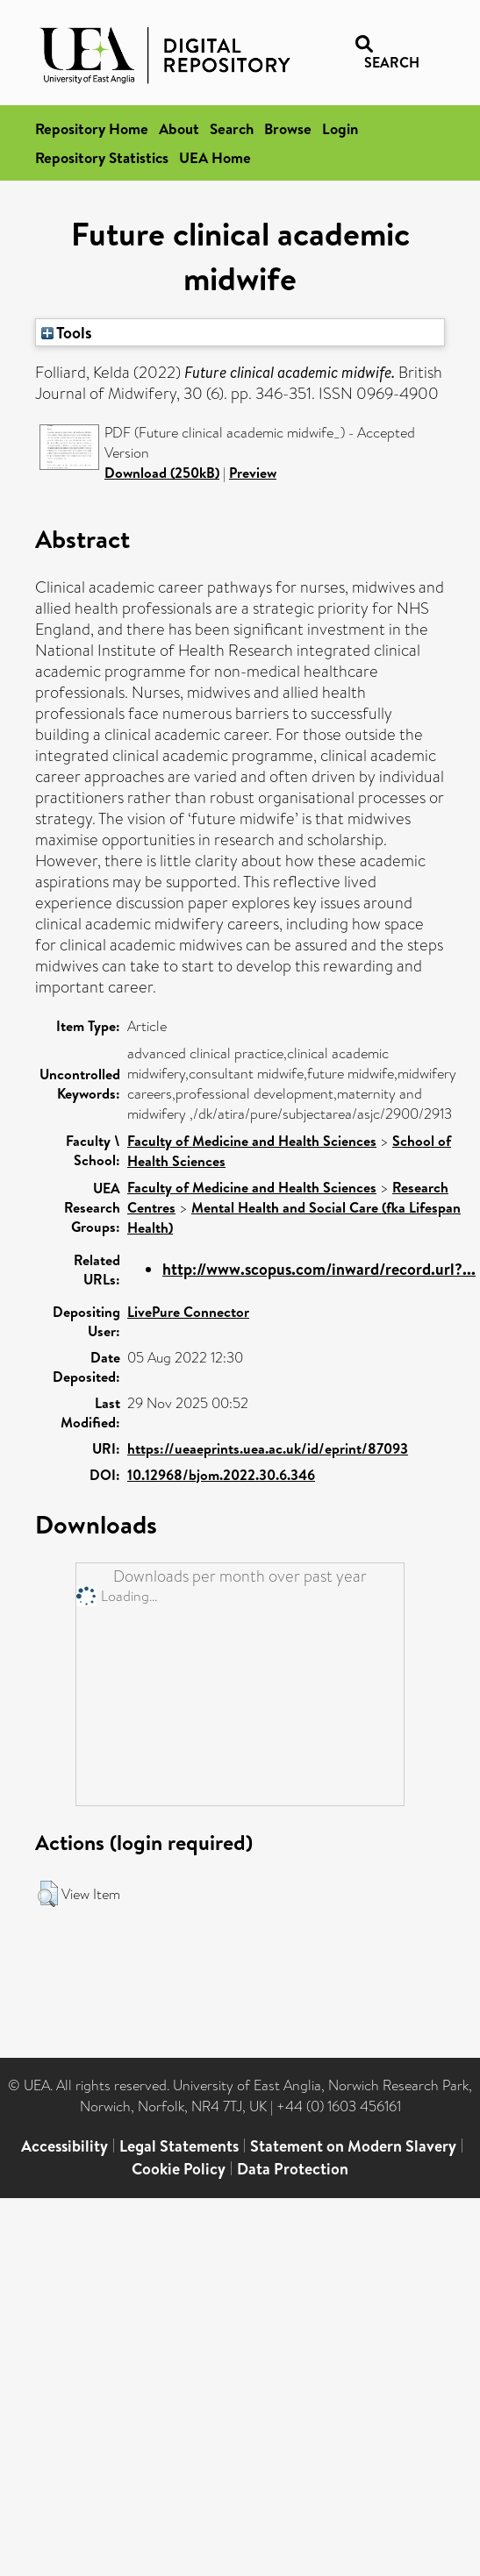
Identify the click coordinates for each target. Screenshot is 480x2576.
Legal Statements (179, 2146)
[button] (48, 1894)
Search (232, 128)
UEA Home (215, 157)
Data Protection (292, 2169)
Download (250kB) (161, 472)
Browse (288, 128)
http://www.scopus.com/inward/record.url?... (319, 1269)
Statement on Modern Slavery (353, 2146)
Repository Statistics (101, 157)
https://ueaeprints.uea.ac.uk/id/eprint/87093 (267, 1448)
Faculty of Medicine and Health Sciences (251, 1140)
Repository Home (91, 128)
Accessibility (64, 2146)
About (179, 128)
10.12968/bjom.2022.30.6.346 (221, 1474)
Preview (252, 472)
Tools (66, 332)
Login (340, 128)
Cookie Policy (179, 2169)
